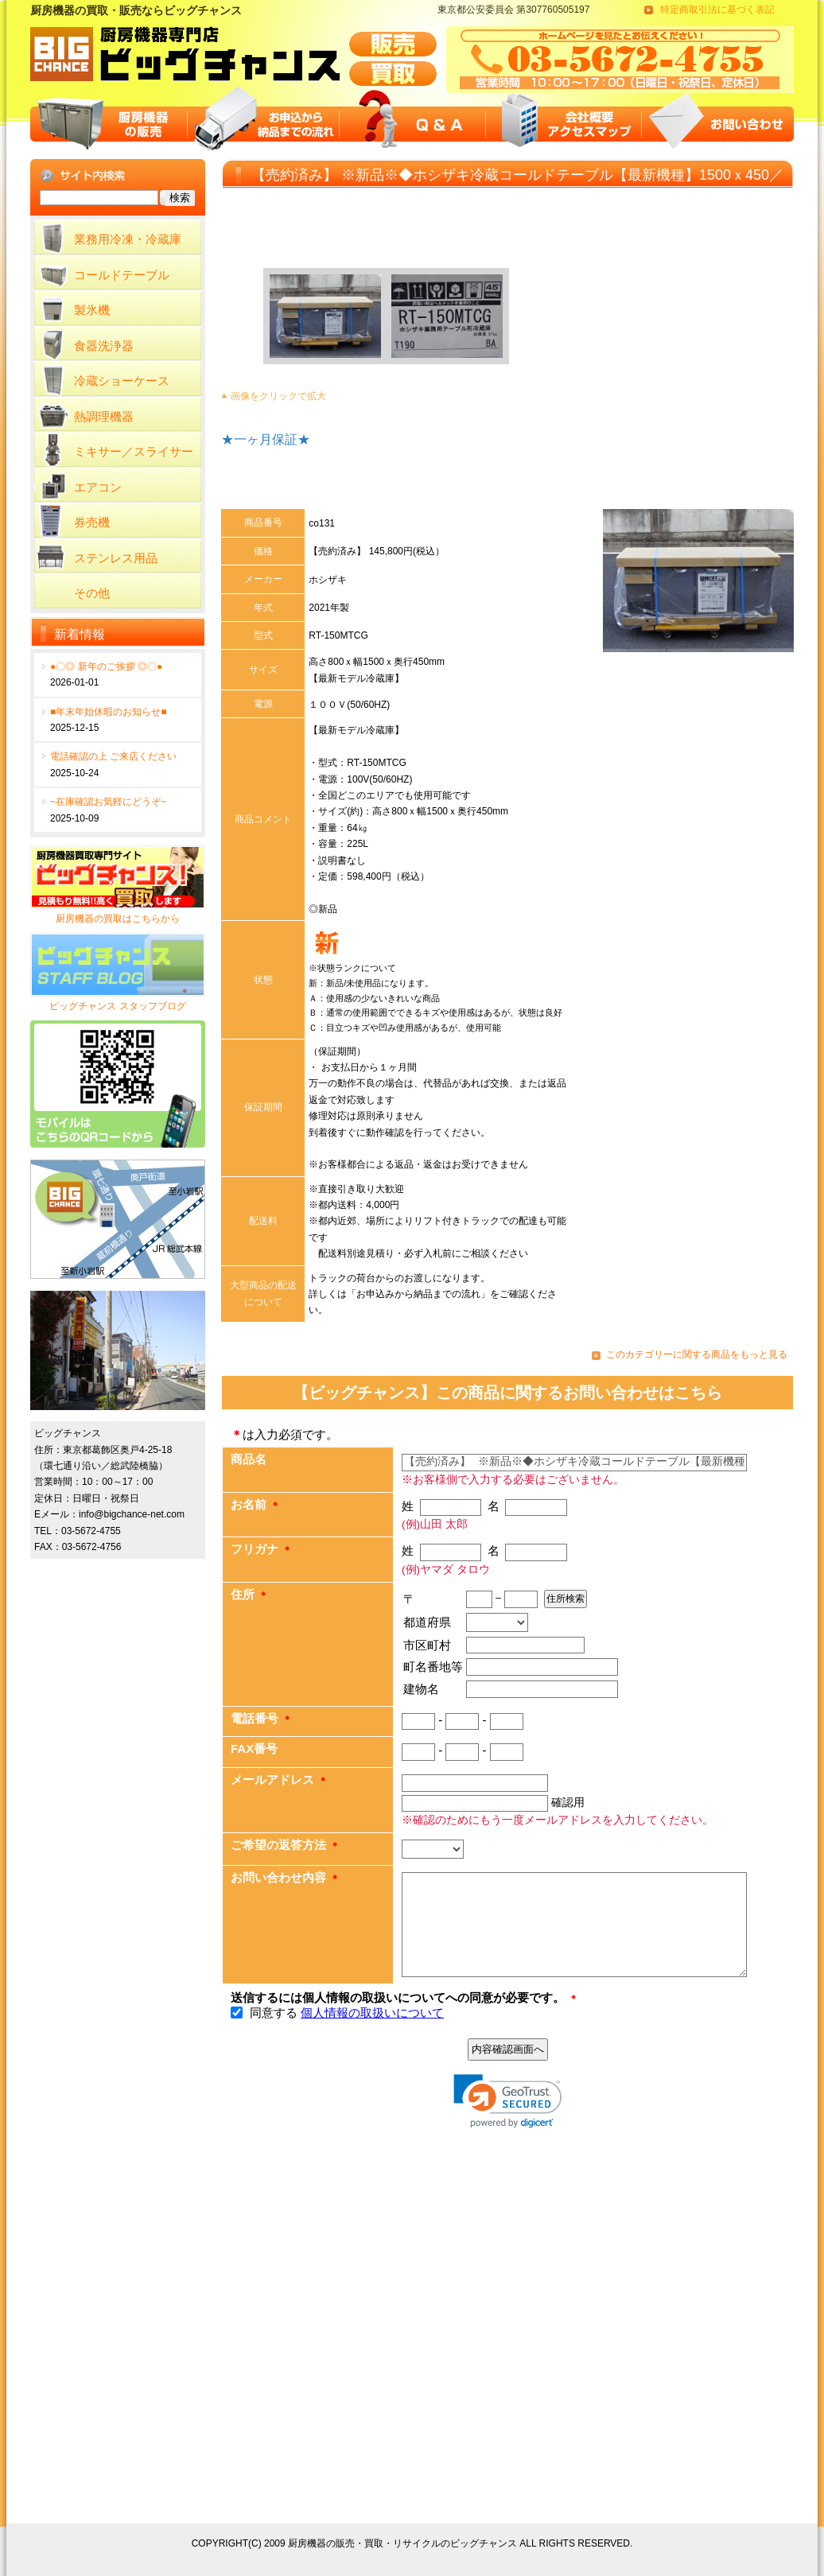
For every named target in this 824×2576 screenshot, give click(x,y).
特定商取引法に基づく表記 (717, 9)
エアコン (98, 487)
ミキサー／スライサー (133, 451)
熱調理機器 (104, 416)
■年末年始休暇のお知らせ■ (108, 711)
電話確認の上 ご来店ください (113, 756)
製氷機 (92, 310)
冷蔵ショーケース (121, 380)
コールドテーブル (121, 275)
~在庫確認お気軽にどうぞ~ (108, 801)
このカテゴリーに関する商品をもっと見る (696, 1354)
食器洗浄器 (104, 345)
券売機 (92, 522)
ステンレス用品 (115, 558)
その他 (92, 593)
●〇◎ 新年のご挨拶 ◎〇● (106, 666)
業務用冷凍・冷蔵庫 (127, 239)
